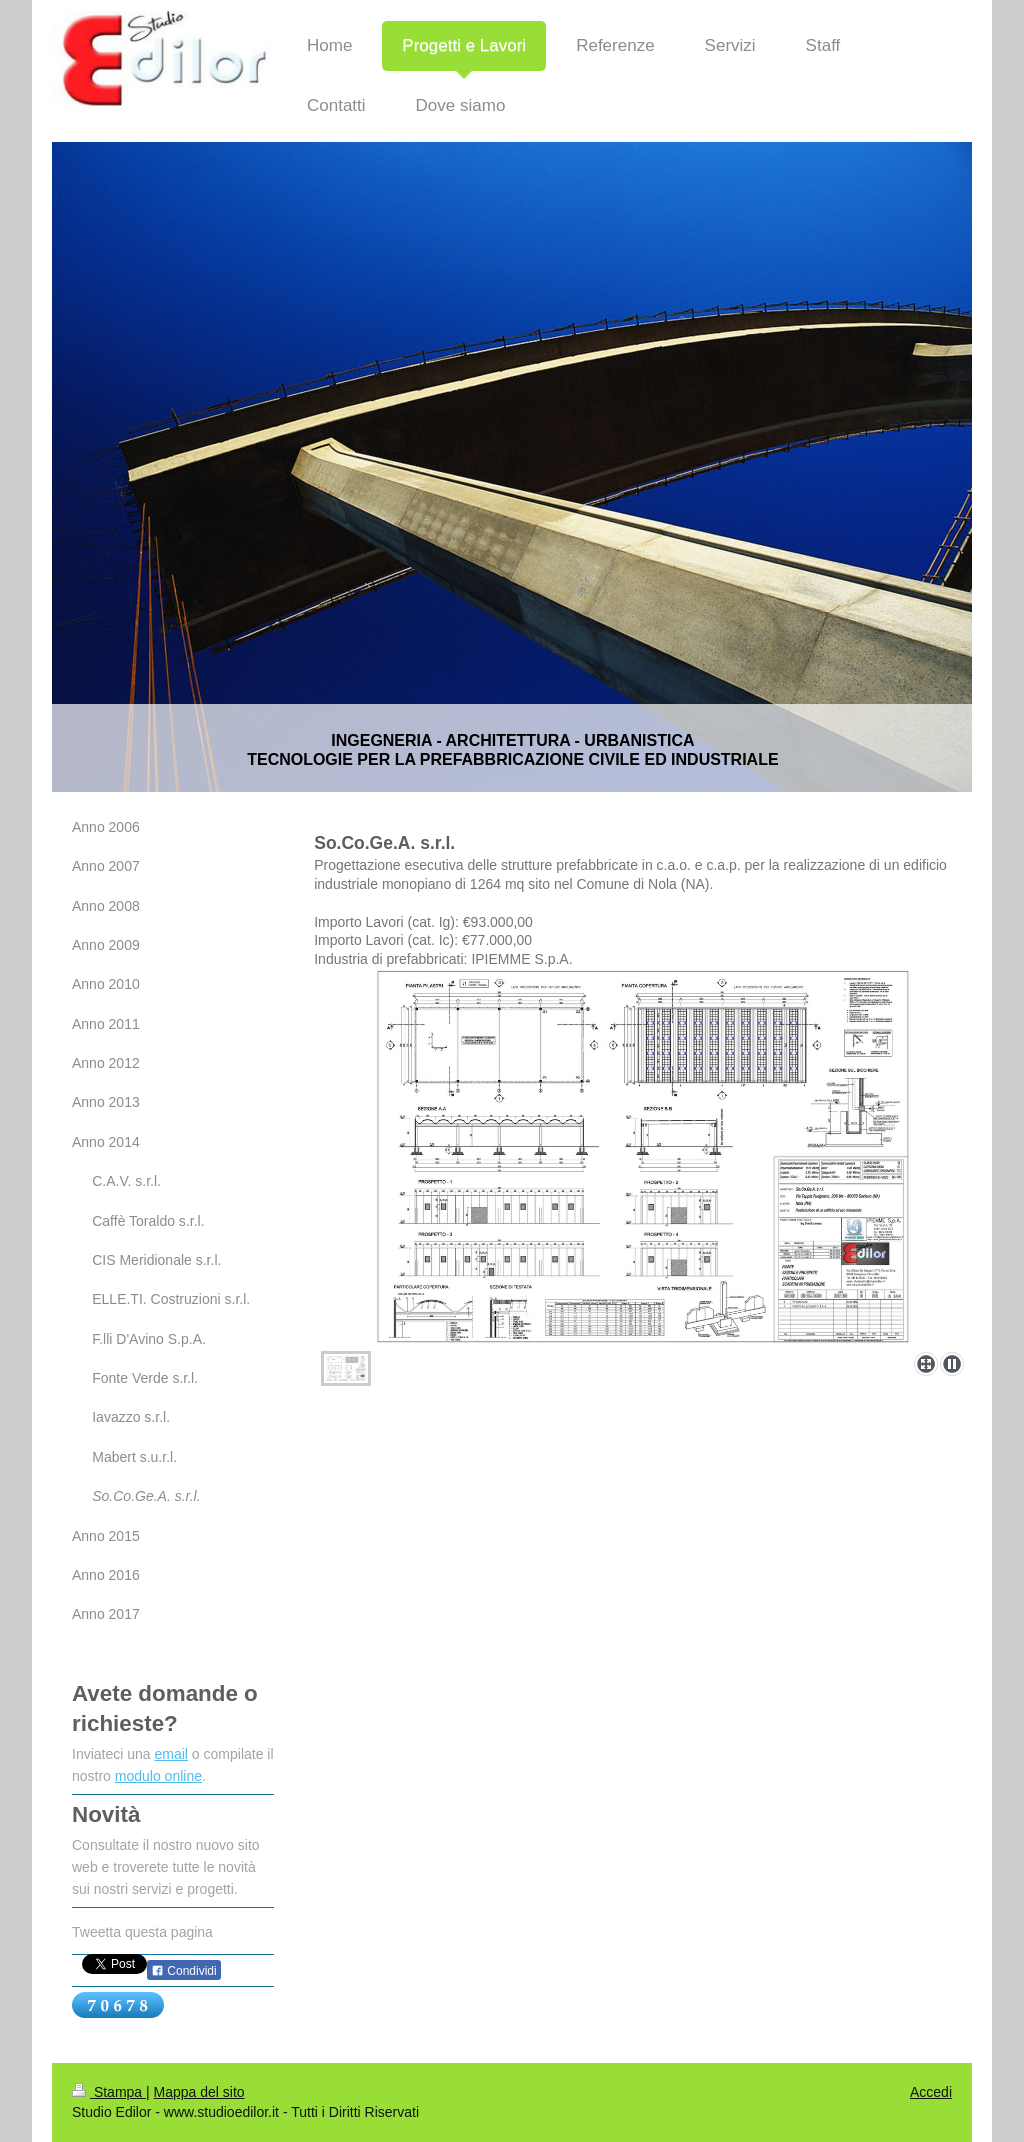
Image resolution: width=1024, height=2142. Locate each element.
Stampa (109, 2092)
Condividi (184, 1971)
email (171, 1754)
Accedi (931, 2092)
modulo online (158, 1776)
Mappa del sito (199, 2092)
